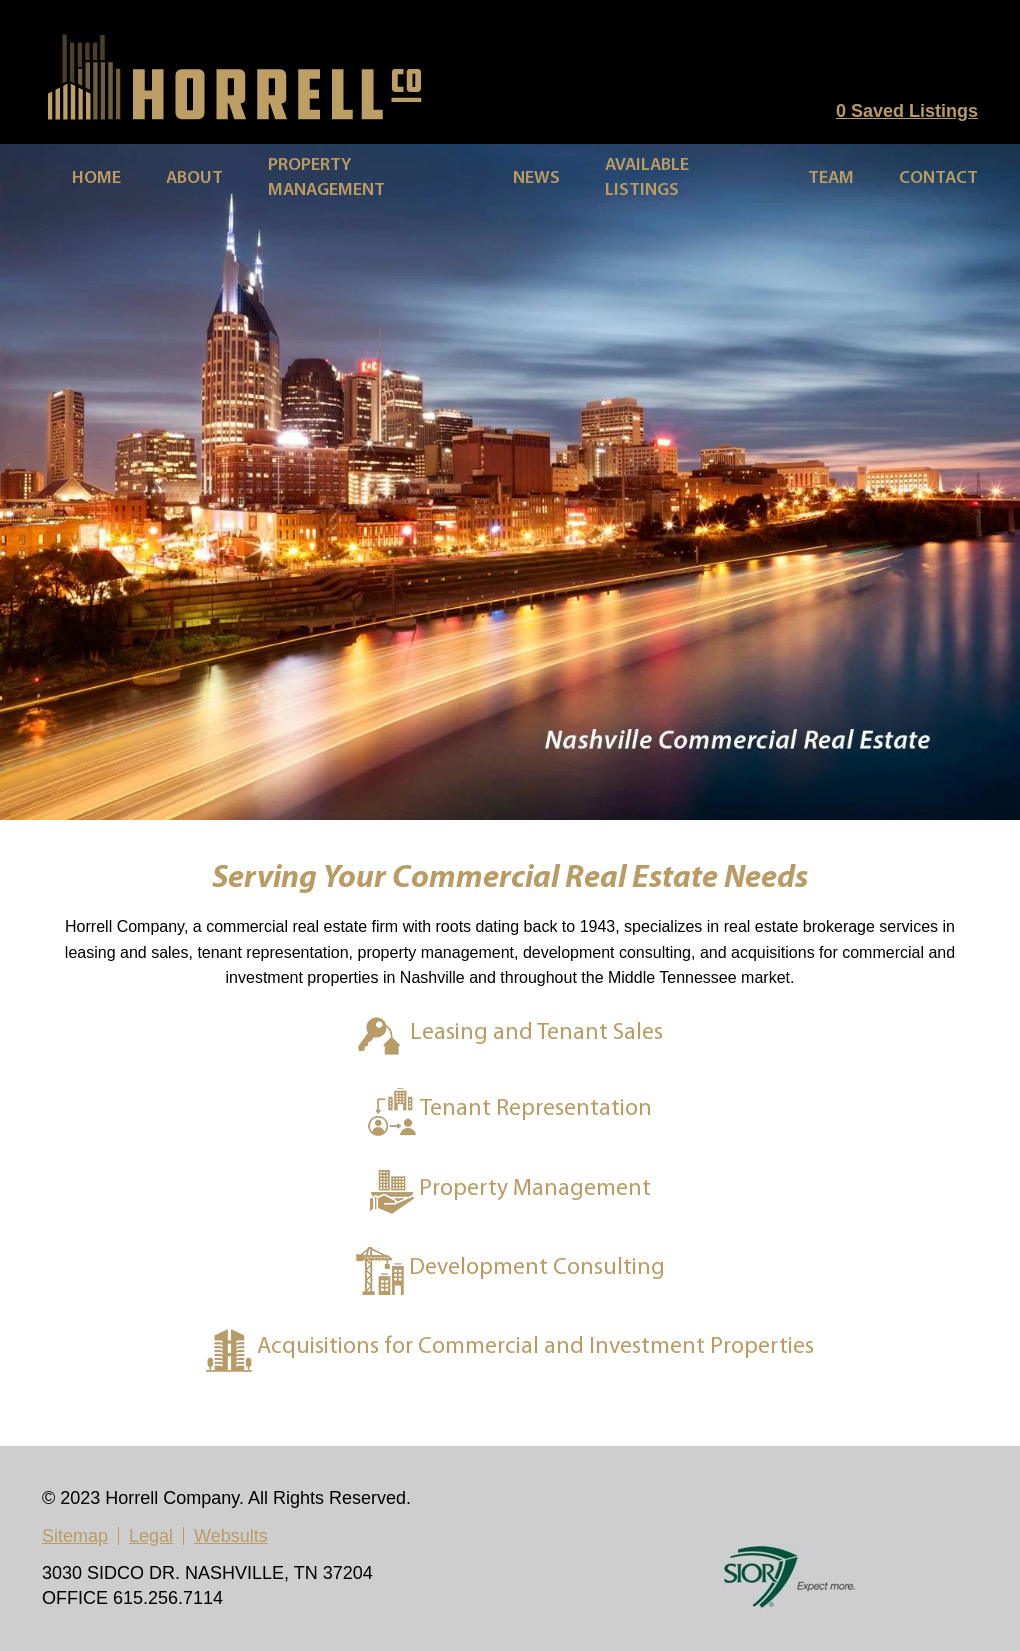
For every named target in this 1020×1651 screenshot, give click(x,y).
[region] (510, 482)
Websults (231, 1536)
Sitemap (75, 1536)
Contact (938, 178)
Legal (151, 1536)
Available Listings (647, 178)
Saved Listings (907, 111)
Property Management (326, 178)
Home (96, 178)
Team (831, 178)
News (536, 178)
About (194, 178)
